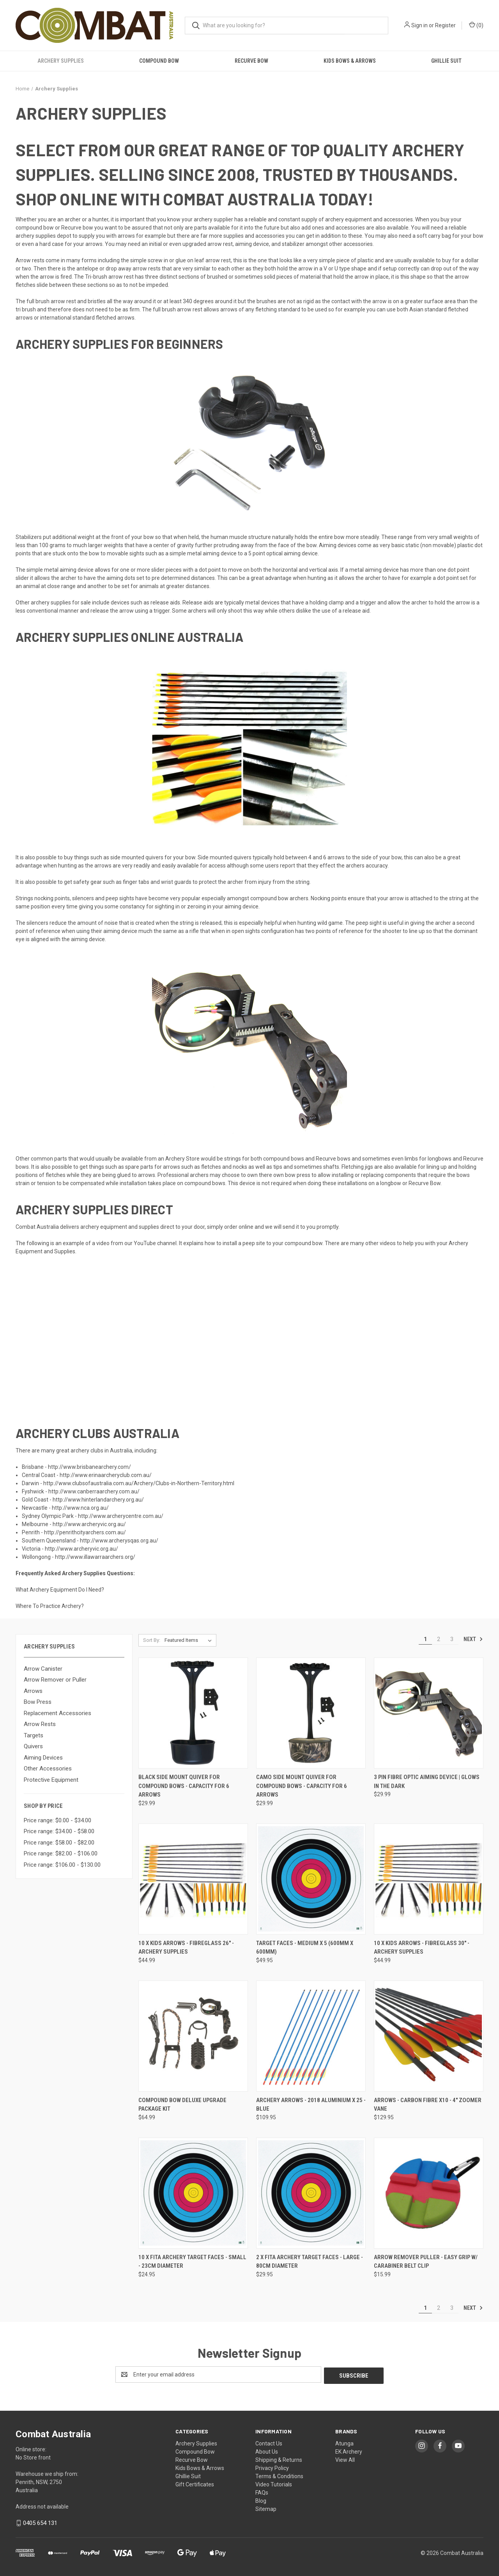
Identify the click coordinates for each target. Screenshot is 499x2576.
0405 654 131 (40, 2521)
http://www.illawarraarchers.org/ (95, 1557)
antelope (87, 268)
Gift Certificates (194, 2483)
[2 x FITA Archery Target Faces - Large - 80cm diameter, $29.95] (311, 2193)
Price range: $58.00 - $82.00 (59, 1842)
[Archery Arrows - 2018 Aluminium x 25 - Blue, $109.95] (311, 2036)
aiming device (252, 244)
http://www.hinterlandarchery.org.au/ (98, 1499)
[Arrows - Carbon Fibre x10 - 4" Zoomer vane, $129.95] (428, 2036)
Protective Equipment (51, 1779)
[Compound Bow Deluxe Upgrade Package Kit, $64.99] (193, 2036)
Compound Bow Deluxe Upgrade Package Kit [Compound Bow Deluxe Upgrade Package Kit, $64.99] (182, 2105)
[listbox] (189, 1640)
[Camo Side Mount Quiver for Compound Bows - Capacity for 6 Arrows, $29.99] (311, 1713)
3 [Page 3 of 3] (451, 1639)
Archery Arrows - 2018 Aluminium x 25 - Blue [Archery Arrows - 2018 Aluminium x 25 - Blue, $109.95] (311, 2105)
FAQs (261, 2491)
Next (473, 1639)
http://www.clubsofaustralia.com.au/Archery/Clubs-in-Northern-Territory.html (138, 1483)
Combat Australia (37, 1227)
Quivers (33, 1746)
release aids (165, 602)
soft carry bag (434, 236)
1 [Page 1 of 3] (425, 1639)
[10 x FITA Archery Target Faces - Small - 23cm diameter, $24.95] (193, 2193)
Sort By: (151, 1640)
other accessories (351, 244)
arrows (126, 236)
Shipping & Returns (278, 2459)
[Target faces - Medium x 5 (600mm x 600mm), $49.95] (311, 1879)
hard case (51, 244)
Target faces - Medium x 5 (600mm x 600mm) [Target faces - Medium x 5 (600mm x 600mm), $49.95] (304, 1948)
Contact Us (268, 2442)
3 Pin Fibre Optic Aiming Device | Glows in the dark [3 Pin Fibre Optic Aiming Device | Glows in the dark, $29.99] (427, 1782)
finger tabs (136, 882)
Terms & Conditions (279, 2475)
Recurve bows (333, 1158)
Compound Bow (159, 61)
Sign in (419, 25)
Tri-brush (96, 277)
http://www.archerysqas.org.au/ (119, 1540)
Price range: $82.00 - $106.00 (60, 1853)
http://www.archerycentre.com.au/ (120, 1516)
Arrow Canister (43, 1668)
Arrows (33, 1690)
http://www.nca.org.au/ (80, 1508)
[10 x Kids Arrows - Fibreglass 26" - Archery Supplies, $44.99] (193, 1879)
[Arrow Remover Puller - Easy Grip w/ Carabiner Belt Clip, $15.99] (428, 2193)
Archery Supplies (60, 61)
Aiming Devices (43, 1757)
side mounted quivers (136, 857)
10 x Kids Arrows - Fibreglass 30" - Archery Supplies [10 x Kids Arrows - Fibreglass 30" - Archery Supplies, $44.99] (421, 1948)
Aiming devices (337, 545)
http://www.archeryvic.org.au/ (89, 1524)
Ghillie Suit (446, 61)
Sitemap (265, 2508)
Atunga (344, 2442)
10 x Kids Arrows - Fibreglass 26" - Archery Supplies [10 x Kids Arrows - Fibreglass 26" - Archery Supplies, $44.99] (186, 1948)
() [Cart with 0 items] (476, 24)
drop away (118, 268)
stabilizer (293, 244)
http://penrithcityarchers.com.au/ (85, 1532)
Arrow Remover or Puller (55, 1679)
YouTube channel (155, 1243)
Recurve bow (77, 227)
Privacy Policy (272, 2467)
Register (445, 25)
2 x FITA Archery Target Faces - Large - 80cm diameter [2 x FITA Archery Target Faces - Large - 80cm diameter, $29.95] (309, 2262)
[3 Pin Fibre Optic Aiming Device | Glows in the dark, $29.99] (428, 1713)
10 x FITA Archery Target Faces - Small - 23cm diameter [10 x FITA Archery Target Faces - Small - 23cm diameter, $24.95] (192, 2262)
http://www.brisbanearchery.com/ (89, 1467)
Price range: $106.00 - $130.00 (62, 1864)
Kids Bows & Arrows (350, 61)
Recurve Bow (251, 61)
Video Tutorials (273, 2483)
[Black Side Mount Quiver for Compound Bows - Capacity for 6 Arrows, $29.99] (193, 1713)
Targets (33, 1735)
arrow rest (220, 244)
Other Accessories (48, 1768)
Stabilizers (29, 537)
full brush (38, 301)
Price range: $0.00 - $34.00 (57, 1820)
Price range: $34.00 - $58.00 (59, 1831)
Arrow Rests (40, 1724)
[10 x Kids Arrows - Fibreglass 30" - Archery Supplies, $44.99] (428, 1879)
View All (345, 2459)
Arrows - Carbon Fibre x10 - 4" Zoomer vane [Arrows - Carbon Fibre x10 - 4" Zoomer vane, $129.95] (427, 2105)
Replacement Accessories (57, 1713)
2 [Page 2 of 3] (438, 1639)
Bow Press (37, 1701)
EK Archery (348, 2450)
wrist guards (176, 882)
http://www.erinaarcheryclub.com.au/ (106, 1475)
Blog (260, 2499)
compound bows (283, 1158)
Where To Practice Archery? (50, 1606)
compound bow (35, 227)
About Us (266, 2450)
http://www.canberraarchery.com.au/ (94, 1491)
